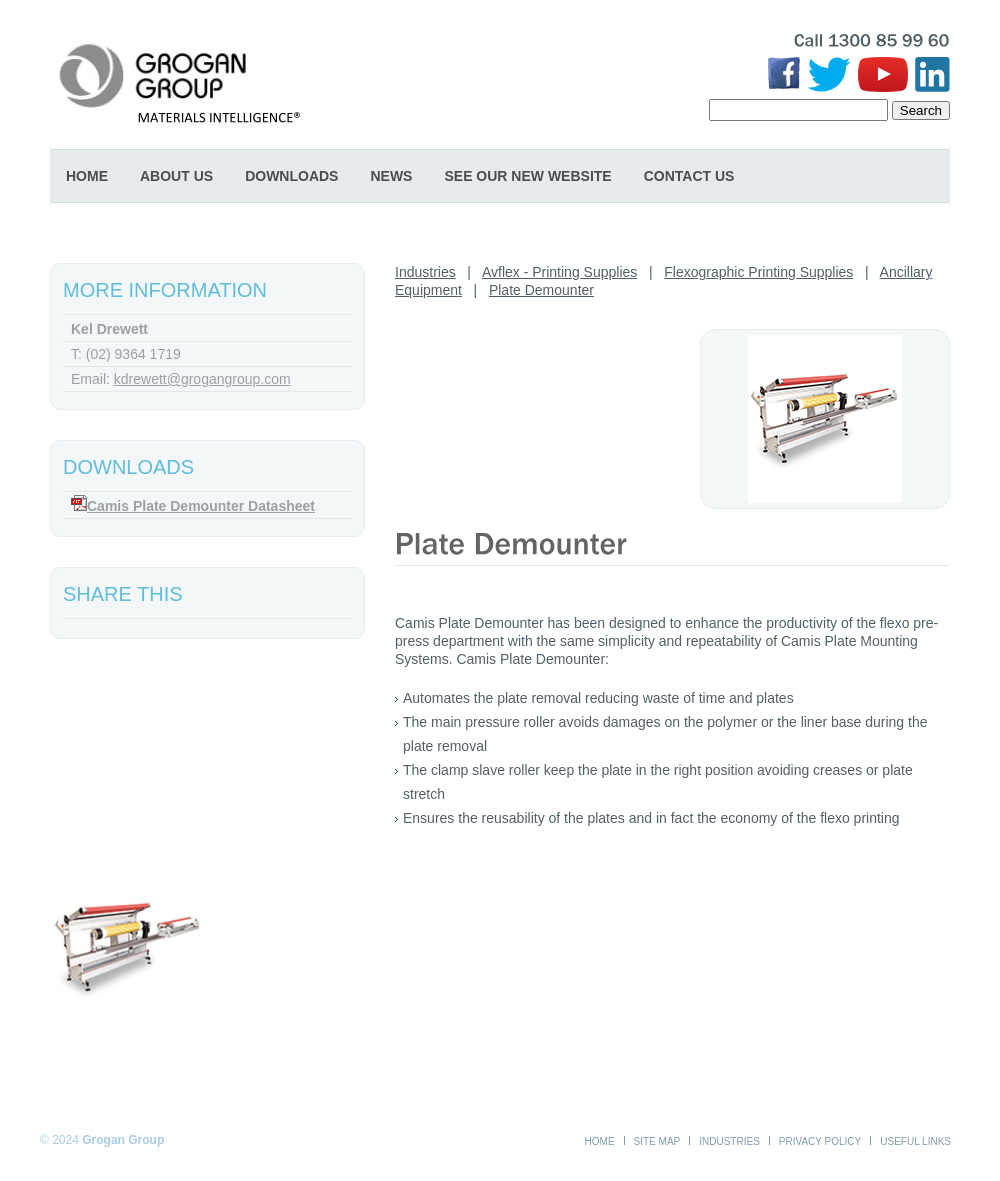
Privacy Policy (820, 1141)
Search (921, 110)
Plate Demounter (541, 290)
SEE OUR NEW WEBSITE (527, 176)
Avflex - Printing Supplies (559, 272)
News (391, 176)
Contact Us (689, 176)
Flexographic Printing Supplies (758, 272)
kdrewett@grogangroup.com (202, 379)
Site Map (657, 1141)
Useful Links (915, 1141)
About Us (176, 176)
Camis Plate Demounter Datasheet (201, 506)
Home (87, 176)
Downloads (291, 176)
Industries (425, 272)
